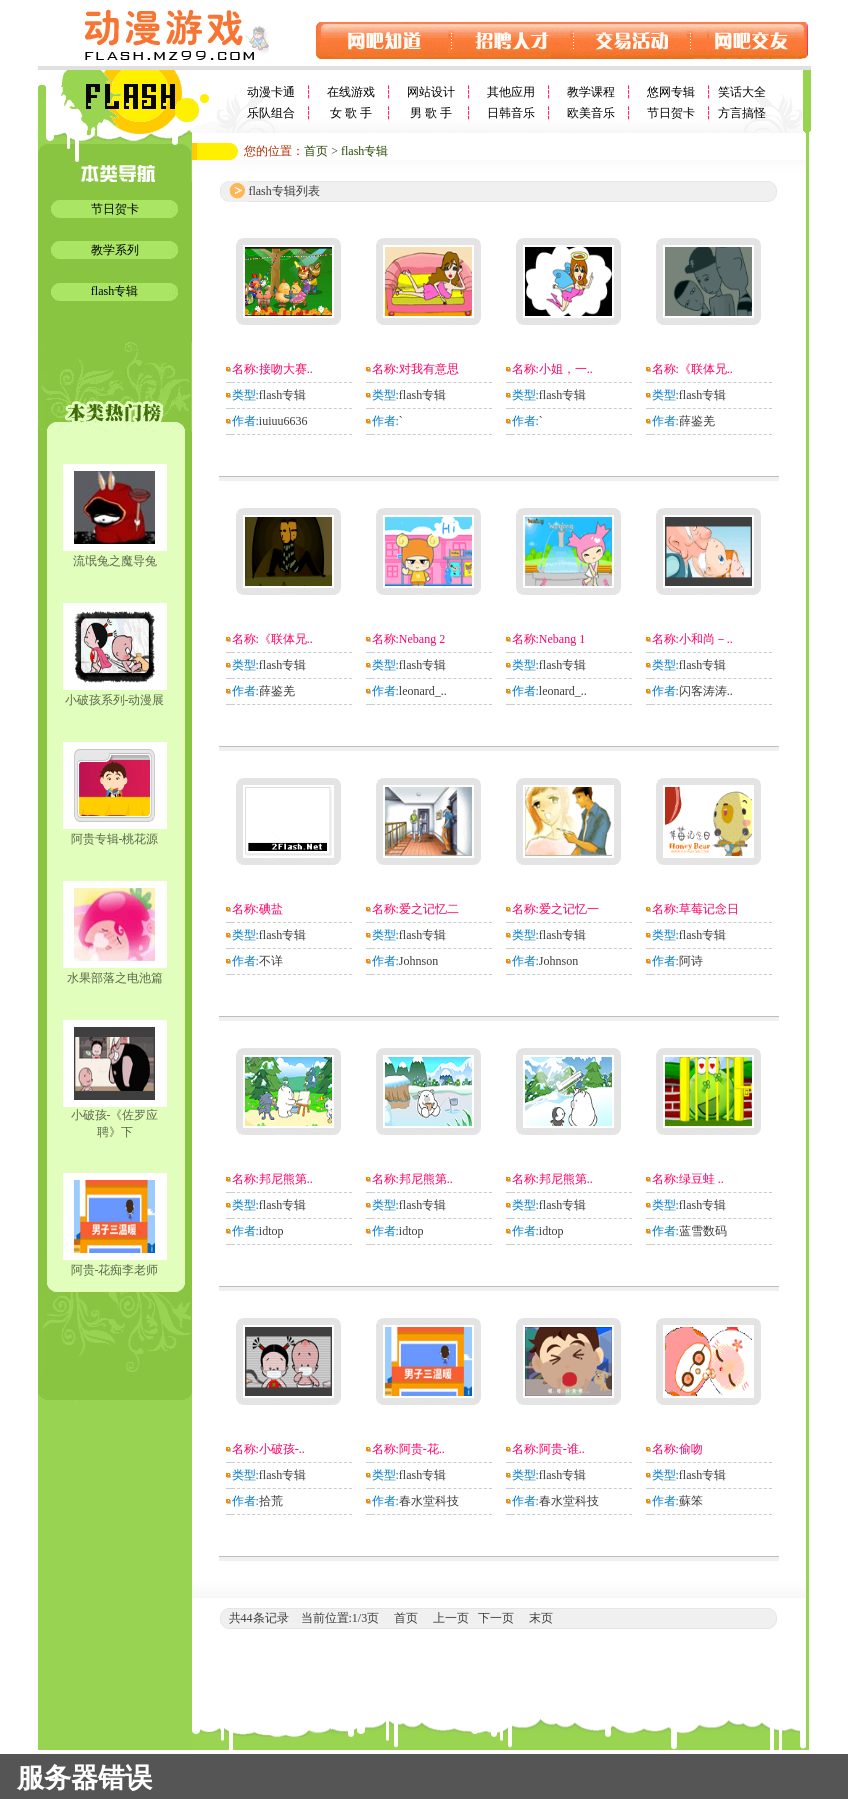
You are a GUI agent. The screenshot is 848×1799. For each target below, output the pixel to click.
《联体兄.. (706, 369)
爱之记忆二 (429, 909)
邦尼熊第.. (286, 1179)
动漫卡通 (271, 92)
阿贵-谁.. (562, 1449)
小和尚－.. (706, 639)
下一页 (496, 1618)
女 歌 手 (351, 113)
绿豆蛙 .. (701, 1179)
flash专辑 (114, 291)
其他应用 (511, 92)
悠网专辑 (671, 92)
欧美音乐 (591, 113)
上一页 (451, 1618)
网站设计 (431, 92)
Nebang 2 (422, 639)
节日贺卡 (671, 113)
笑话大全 (742, 92)
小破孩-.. (282, 1449)
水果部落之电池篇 (115, 978)
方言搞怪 (742, 113)
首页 (316, 151)
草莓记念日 (709, 909)
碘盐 (271, 909)
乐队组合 (271, 113)
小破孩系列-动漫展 (115, 700)
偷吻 (691, 1449)
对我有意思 (429, 369)
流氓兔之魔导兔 (115, 561)
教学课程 (591, 92)
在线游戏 (351, 92)
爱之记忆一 (569, 909)
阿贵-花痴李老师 (115, 1270)
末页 (541, 1618)
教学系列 (115, 250)
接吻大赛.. (286, 369)
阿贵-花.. (422, 1449)
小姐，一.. (566, 369)
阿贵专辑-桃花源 (115, 839)
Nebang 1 (562, 639)
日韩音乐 (511, 113)
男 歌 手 (431, 113)
